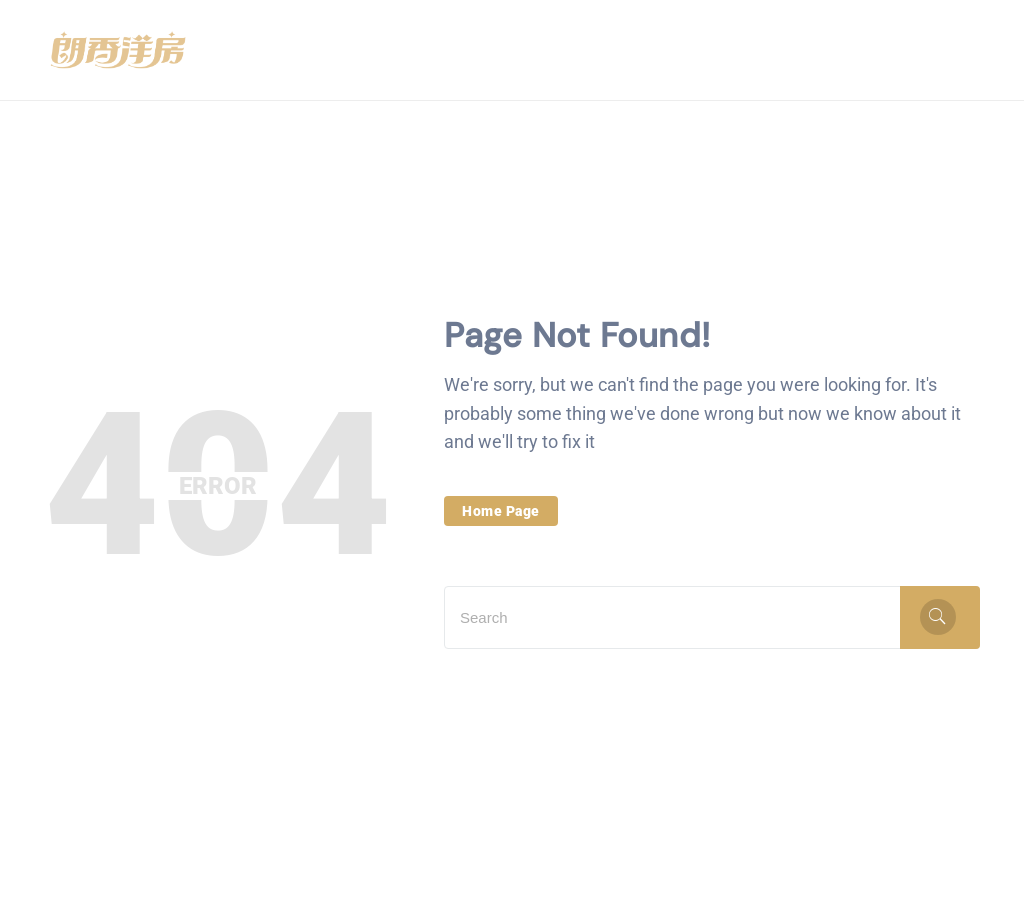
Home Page (501, 511)
